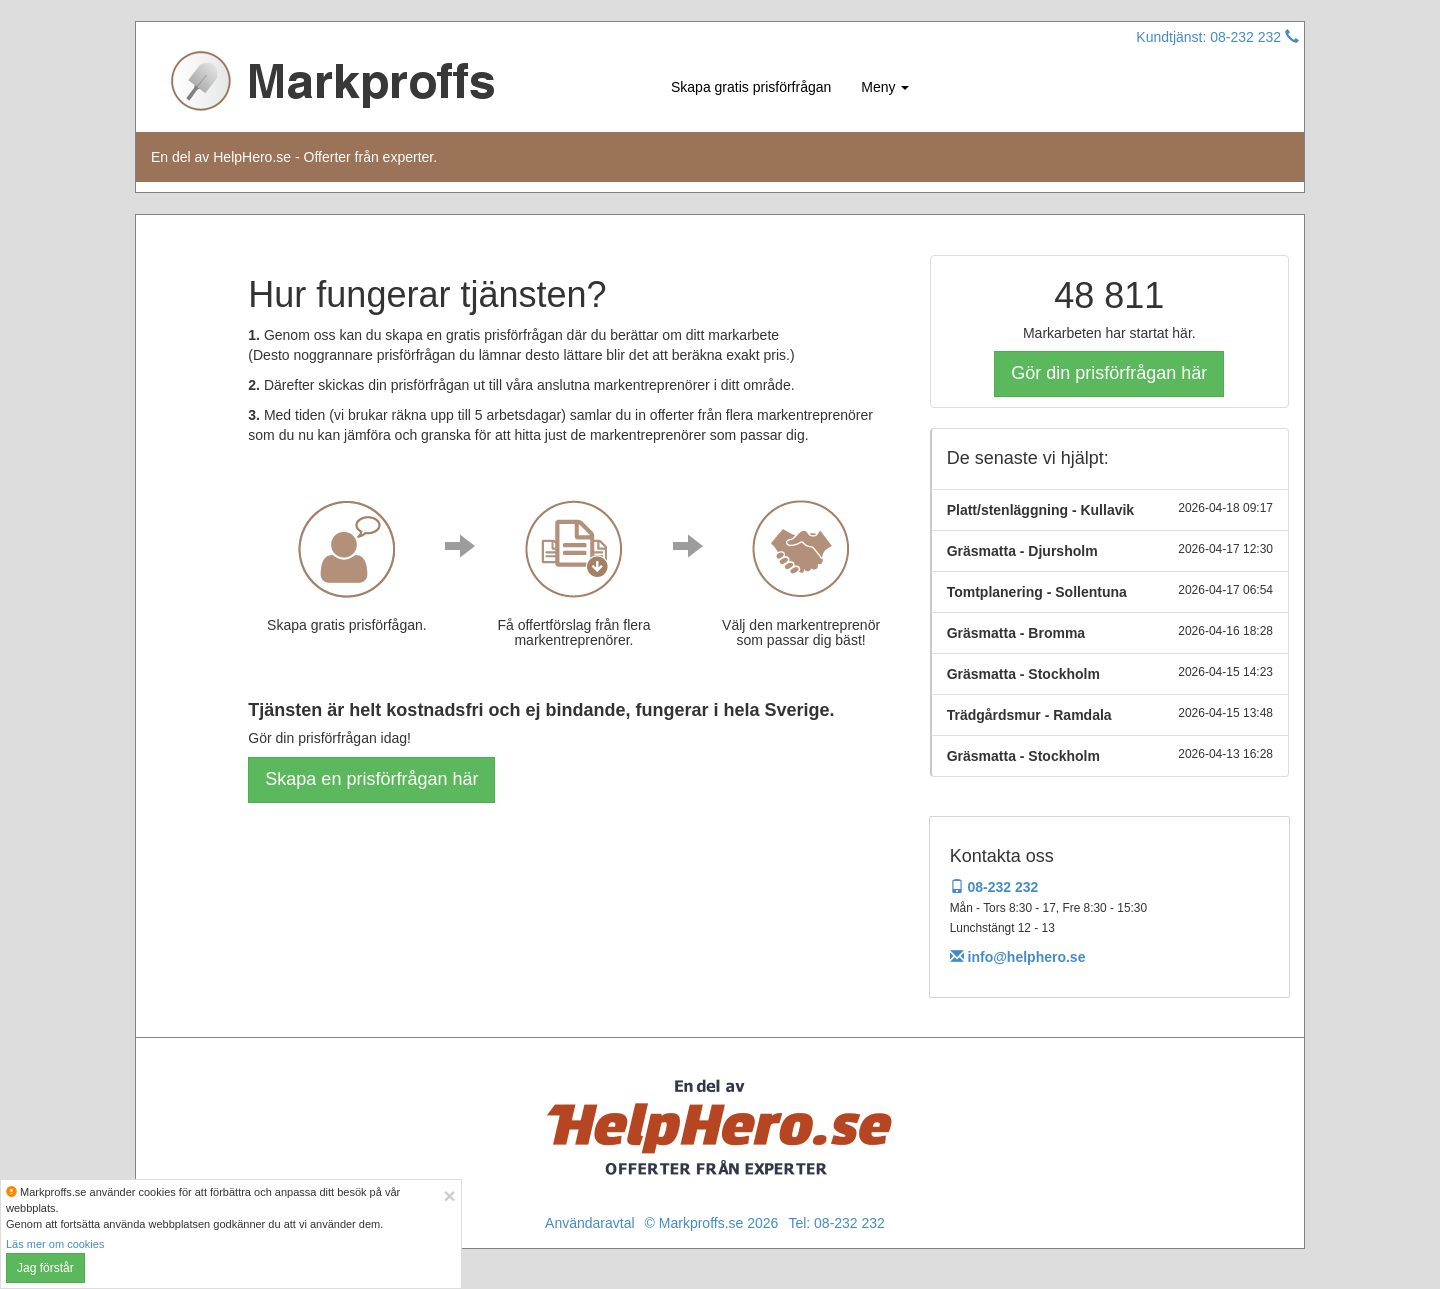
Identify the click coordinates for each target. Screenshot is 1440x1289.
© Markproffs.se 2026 (712, 1223)
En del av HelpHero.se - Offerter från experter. (294, 157)
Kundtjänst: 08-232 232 (1217, 37)
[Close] (450, 1195)
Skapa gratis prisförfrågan (751, 87)
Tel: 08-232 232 (836, 1223)
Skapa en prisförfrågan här (371, 779)
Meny (885, 87)
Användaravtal (590, 1223)
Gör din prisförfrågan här (1109, 373)
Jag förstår (45, 1268)
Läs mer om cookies (55, 1244)
